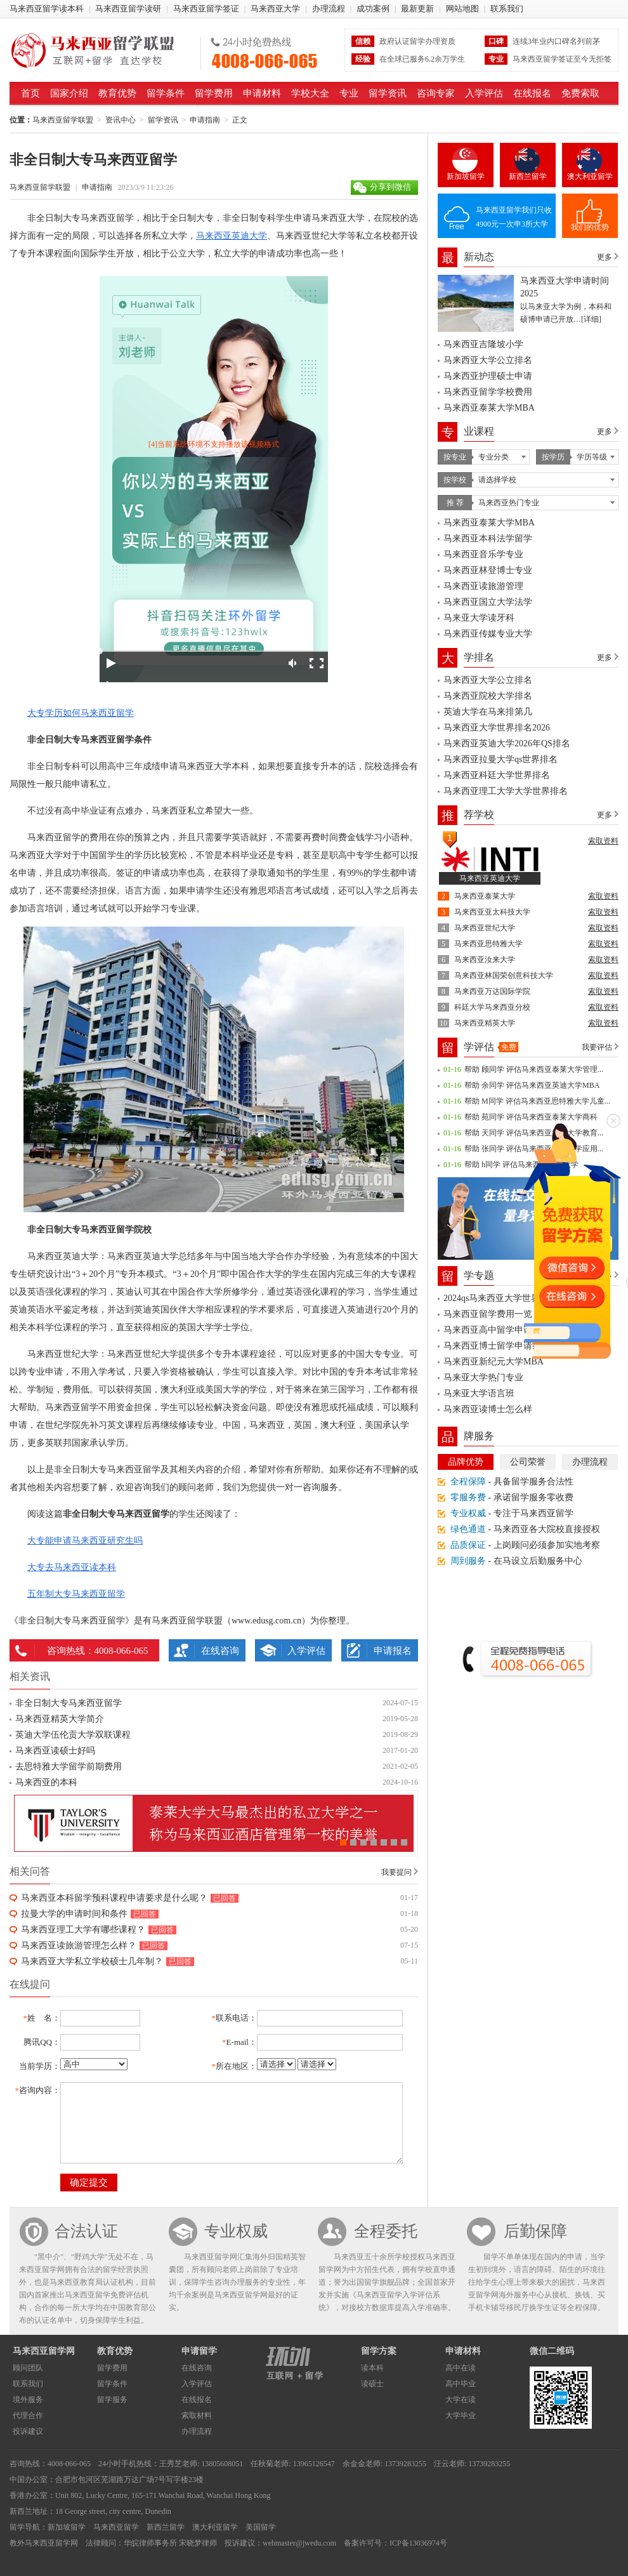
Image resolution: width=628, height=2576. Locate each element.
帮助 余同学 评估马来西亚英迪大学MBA (531, 1085)
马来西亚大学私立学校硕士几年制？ (92, 1961)
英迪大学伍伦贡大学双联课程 (73, 1735)
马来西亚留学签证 (206, 8)
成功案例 (373, 8)
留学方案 (378, 2351)
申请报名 (393, 1651)
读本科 (372, 2367)
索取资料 (603, 840)
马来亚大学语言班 (478, 1393)
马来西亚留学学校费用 (487, 392)
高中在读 (460, 2367)
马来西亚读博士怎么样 (487, 1409)
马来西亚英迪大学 (231, 236)
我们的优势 (590, 227)
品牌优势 (465, 1462)
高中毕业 (460, 2383)
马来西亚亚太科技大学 (492, 912)
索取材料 (196, 2415)
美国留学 (260, 2527)
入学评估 (484, 93)
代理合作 (28, 2415)
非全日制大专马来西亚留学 (68, 1703)
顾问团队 (28, 2367)
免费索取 (580, 93)
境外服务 (28, 2399)
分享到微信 (390, 187)
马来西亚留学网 (44, 2351)
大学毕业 (460, 2415)
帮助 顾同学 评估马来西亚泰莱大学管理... (533, 1069)
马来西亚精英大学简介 (59, 1719)
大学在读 (460, 2399)
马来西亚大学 (275, 8)
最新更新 (417, 8)
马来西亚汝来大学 (484, 959)
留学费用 (214, 93)
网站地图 (462, 8)
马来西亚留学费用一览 (487, 1314)
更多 (604, 257)
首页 (30, 93)
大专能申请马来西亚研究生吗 (85, 1540)
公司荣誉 (528, 1462)
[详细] (591, 319)
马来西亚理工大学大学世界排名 (505, 791)
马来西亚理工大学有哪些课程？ (83, 1929)
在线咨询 (220, 1651)
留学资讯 (388, 93)
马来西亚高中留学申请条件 (496, 1330)
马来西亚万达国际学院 (492, 991)
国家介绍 (69, 93)
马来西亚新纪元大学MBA (493, 1361)
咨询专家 (436, 93)
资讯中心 (120, 120)
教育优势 (117, 93)
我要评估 (597, 1047)
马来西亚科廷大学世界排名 (496, 775)
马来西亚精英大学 (484, 1023)
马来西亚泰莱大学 (484, 896)
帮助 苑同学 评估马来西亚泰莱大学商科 (531, 1117)
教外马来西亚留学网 (44, 2543)
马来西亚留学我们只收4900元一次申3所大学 (514, 217)
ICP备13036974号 (418, 2543)
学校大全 (310, 93)
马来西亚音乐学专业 (483, 554)
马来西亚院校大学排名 (487, 696)
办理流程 (328, 8)
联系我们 (506, 8)
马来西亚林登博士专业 (487, 570)
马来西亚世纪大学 (484, 927)
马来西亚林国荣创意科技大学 (503, 975)
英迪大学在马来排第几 (487, 712)
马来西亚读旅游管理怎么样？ (78, 1945)
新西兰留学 (528, 176)
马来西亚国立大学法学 (487, 602)
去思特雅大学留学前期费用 (68, 1766)
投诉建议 (28, 2431)
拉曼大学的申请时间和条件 (74, 1914)
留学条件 (166, 93)
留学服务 (112, 2399)
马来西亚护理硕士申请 (487, 376)
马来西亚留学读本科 (47, 8)
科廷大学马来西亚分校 (492, 1007)
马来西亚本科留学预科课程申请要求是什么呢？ (114, 1898)
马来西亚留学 (116, 2527)
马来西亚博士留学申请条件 (496, 1346)
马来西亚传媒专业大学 (487, 633)
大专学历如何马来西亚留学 (80, 713)
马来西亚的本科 (46, 1782)
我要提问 (396, 1872)
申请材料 (262, 93)
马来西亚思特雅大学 (488, 943)
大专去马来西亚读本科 (71, 1567)
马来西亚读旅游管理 (483, 586)
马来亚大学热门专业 (483, 1377)
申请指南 (205, 120)
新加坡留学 (466, 176)
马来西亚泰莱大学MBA (489, 408)
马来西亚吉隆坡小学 (483, 344)
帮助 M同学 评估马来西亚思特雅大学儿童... (537, 1101)
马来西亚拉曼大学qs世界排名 (500, 759)
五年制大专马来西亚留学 (76, 1594)
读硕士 (372, 2383)
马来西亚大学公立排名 (487, 360)
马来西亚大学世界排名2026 (496, 727)
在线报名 (532, 93)
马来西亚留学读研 (128, 8)
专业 (348, 93)
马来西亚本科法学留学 (487, 538)
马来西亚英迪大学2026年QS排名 (506, 743)
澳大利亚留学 (590, 176)
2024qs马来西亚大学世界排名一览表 (513, 1298)
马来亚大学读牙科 (478, 618)
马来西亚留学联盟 (101, 50)
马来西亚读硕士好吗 (55, 1750)
